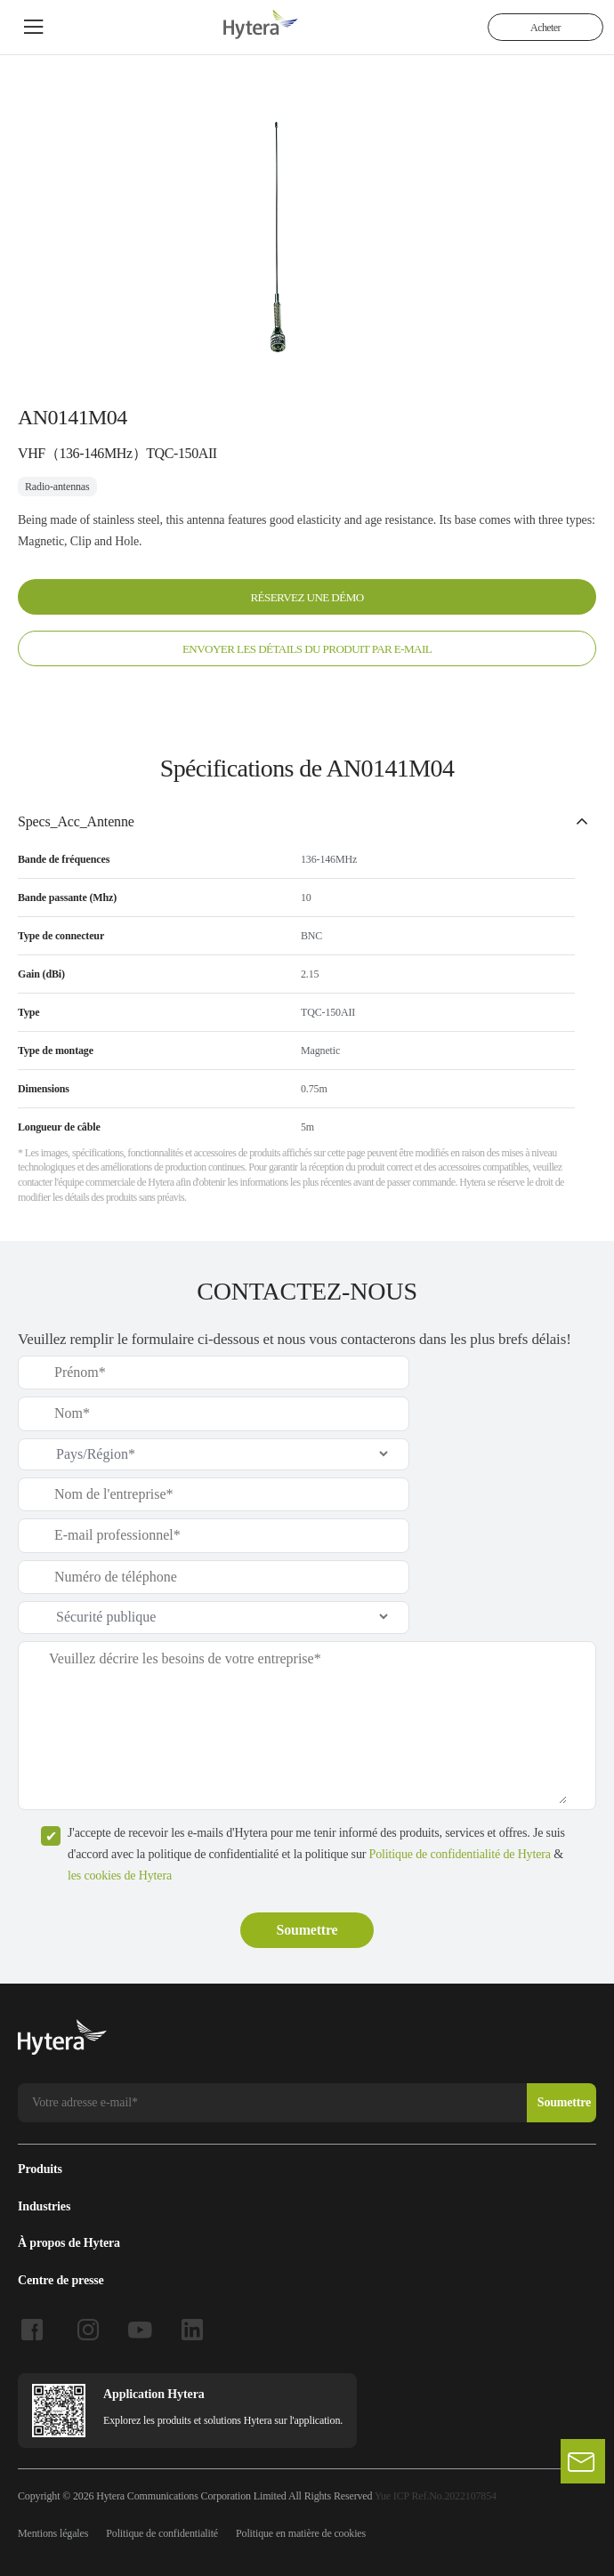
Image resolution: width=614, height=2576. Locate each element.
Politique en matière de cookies (301, 2531)
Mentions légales (53, 2531)
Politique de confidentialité (162, 2531)
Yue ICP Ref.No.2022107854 (436, 2494)
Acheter (545, 27)
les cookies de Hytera (120, 1873)
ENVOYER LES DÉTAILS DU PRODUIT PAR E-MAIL (307, 647)
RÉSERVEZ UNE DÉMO (307, 596)
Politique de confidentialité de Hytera (460, 1852)
